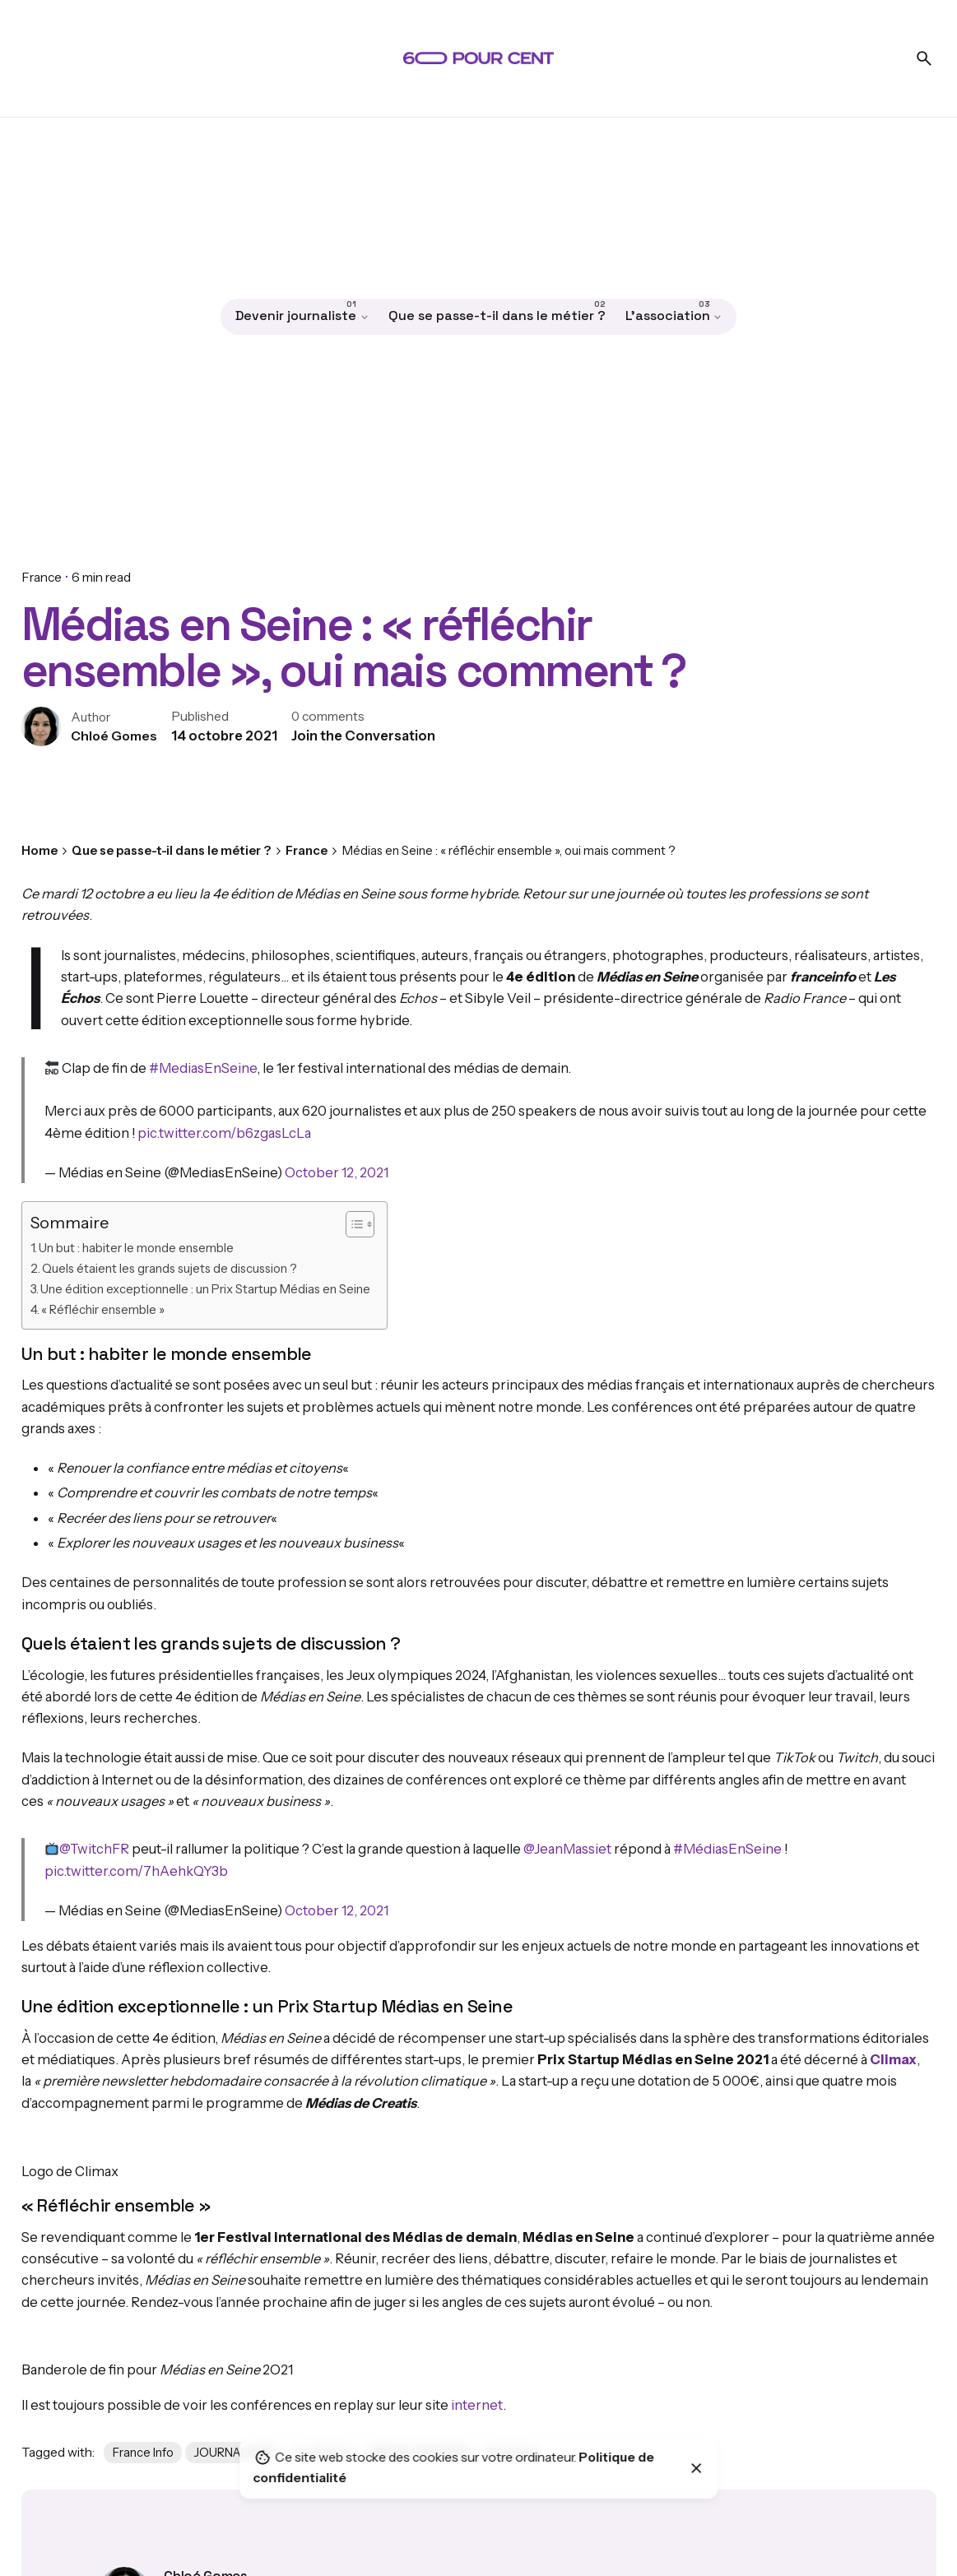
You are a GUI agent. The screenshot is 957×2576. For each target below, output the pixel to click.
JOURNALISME (234, 2452)
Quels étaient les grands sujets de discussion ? (169, 1268)
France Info (143, 2452)
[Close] (697, 2468)
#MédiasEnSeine (727, 1848)
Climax (893, 2059)
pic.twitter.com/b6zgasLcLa (224, 1133)
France (41, 577)
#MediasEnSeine (203, 1068)
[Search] (924, 58)
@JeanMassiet (567, 1848)
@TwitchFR (94, 1848)
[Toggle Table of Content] (351, 1224)
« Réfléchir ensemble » (103, 1309)
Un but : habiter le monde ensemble (136, 1248)
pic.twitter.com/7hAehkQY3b (136, 1871)
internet (477, 2405)
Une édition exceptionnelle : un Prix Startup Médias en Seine (205, 1289)
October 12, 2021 (336, 1172)
